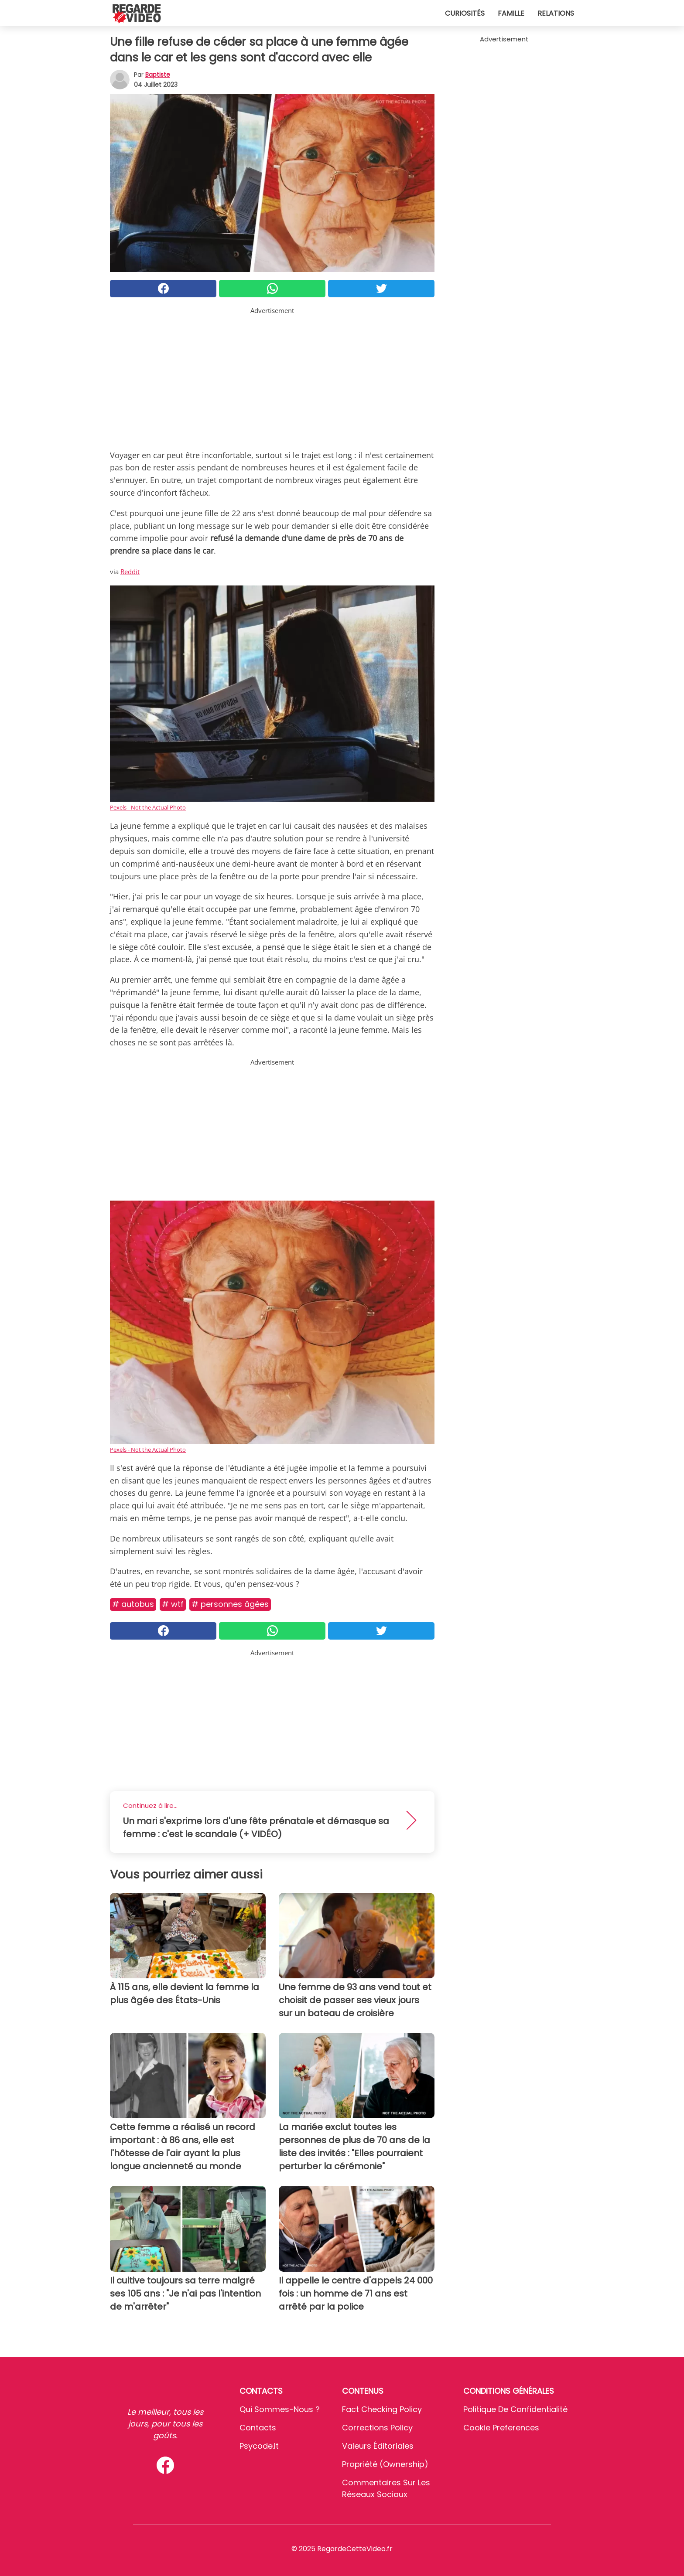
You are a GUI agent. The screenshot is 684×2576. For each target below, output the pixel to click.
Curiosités (465, 13)
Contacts (257, 2427)
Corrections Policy (377, 2427)
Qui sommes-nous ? (279, 2409)
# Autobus (133, 1604)
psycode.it (259, 2445)
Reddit (130, 571)
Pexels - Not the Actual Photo (148, 807)
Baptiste (157, 74)
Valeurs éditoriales (378, 2445)
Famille (511, 13)
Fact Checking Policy (382, 2409)
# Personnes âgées (230, 1604)
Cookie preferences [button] (501, 2427)
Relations (555, 13)
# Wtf (173, 1604)
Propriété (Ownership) (385, 2464)
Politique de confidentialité (515, 2409)
